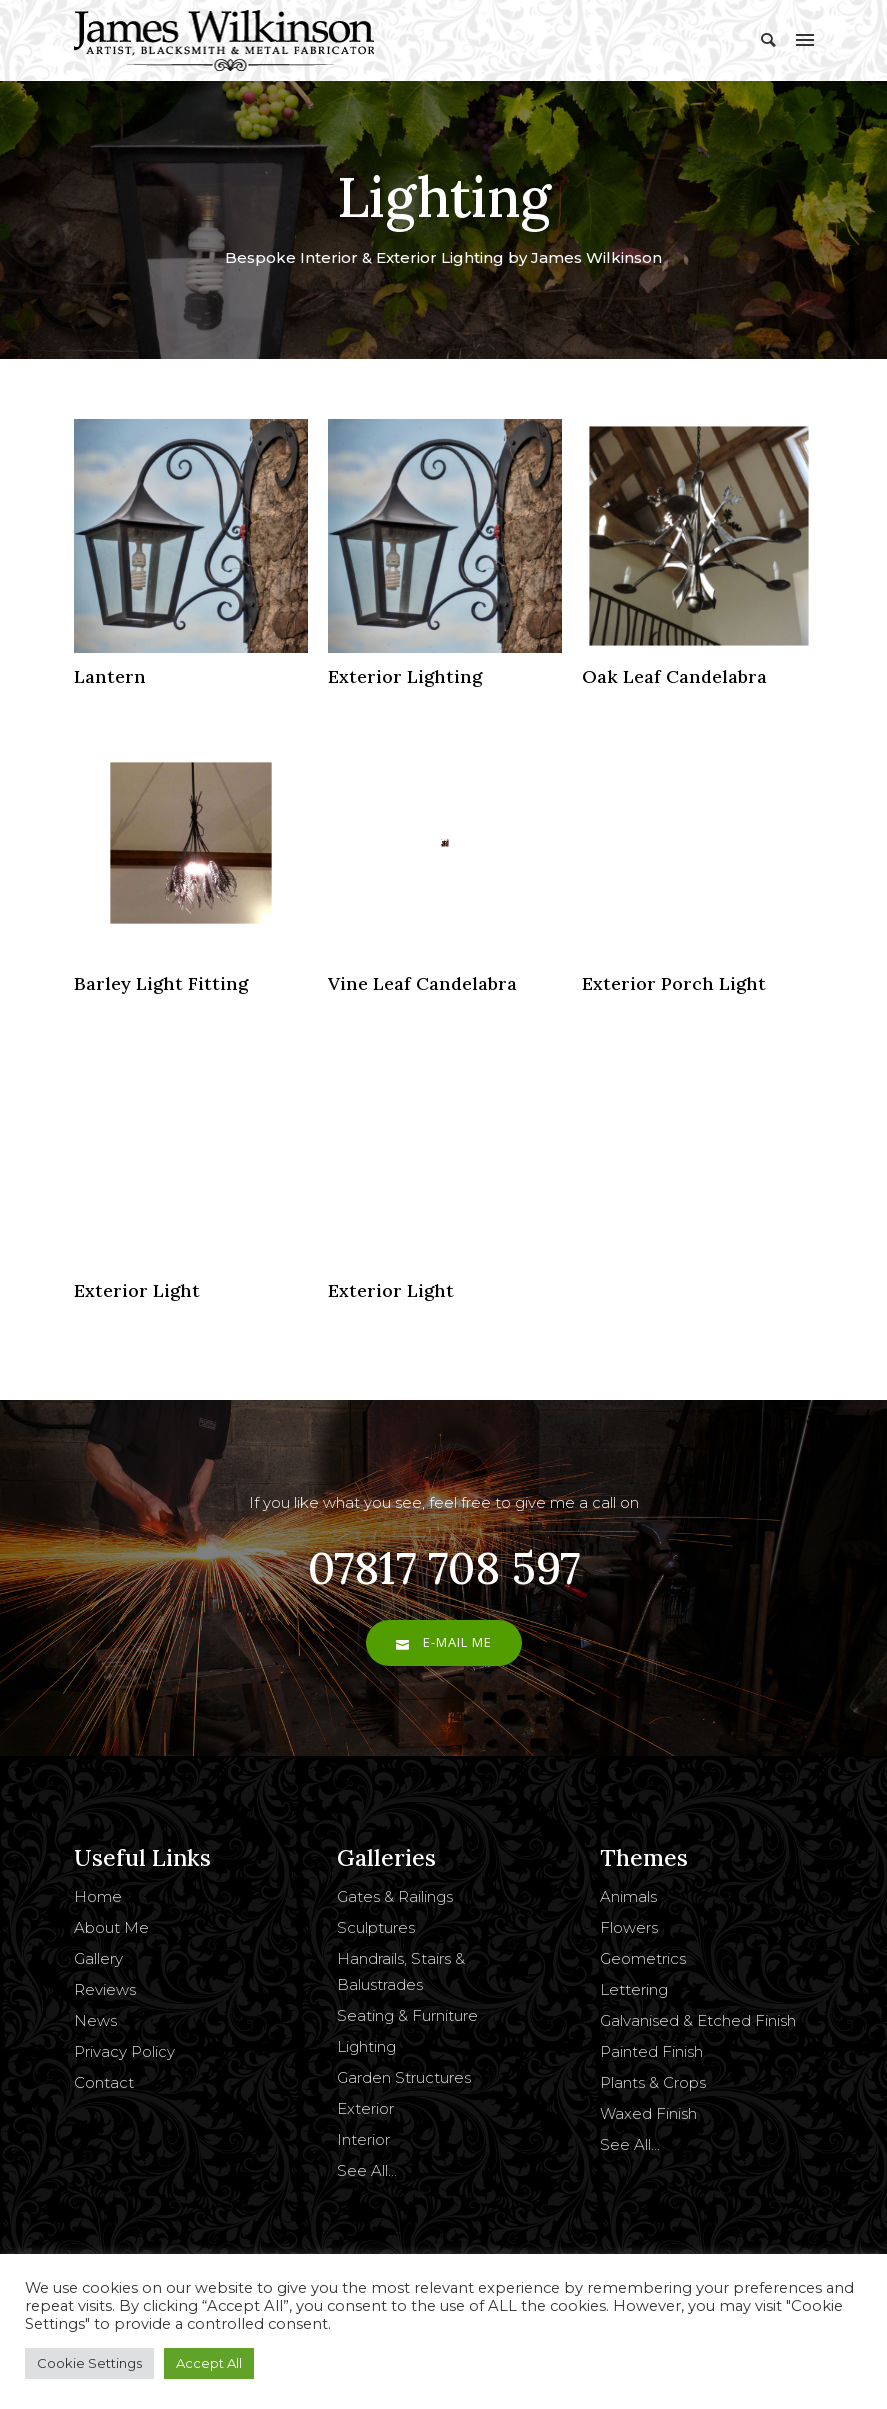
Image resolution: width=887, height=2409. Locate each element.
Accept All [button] (209, 2363)
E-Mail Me (444, 1642)
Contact (104, 2082)
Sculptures (376, 1927)
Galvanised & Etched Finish (698, 2020)
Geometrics (643, 1958)
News (95, 2020)
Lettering (634, 1989)
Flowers (629, 1927)
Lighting (366, 2046)
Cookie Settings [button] (89, 2363)
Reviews (105, 1989)
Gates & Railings (395, 1896)
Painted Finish (651, 2051)
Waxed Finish (648, 2113)
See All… (367, 2170)
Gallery (98, 1958)
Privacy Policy (124, 2051)
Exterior (365, 2108)
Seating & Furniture (407, 2015)
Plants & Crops (653, 2082)
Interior (363, 2139)
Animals (628, 1896)
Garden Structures (404, 2077)
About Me (111, 1927)
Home (98, 1896)
